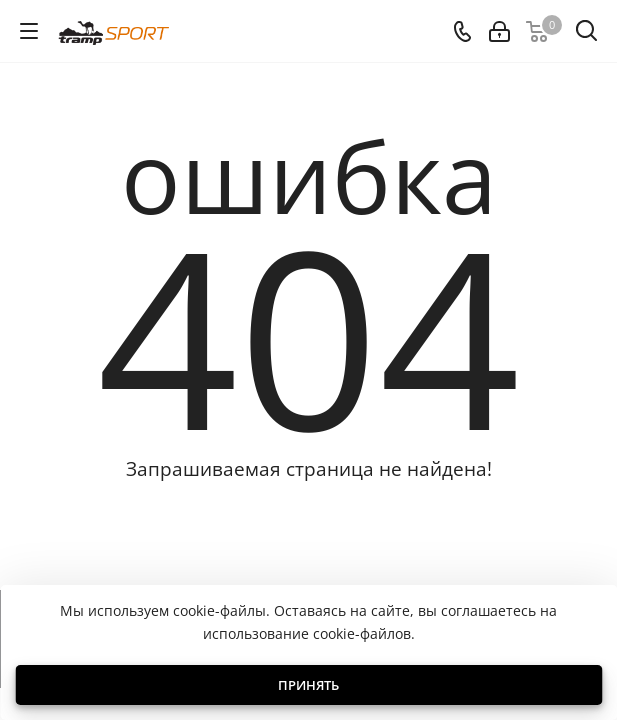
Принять (308, 685)
